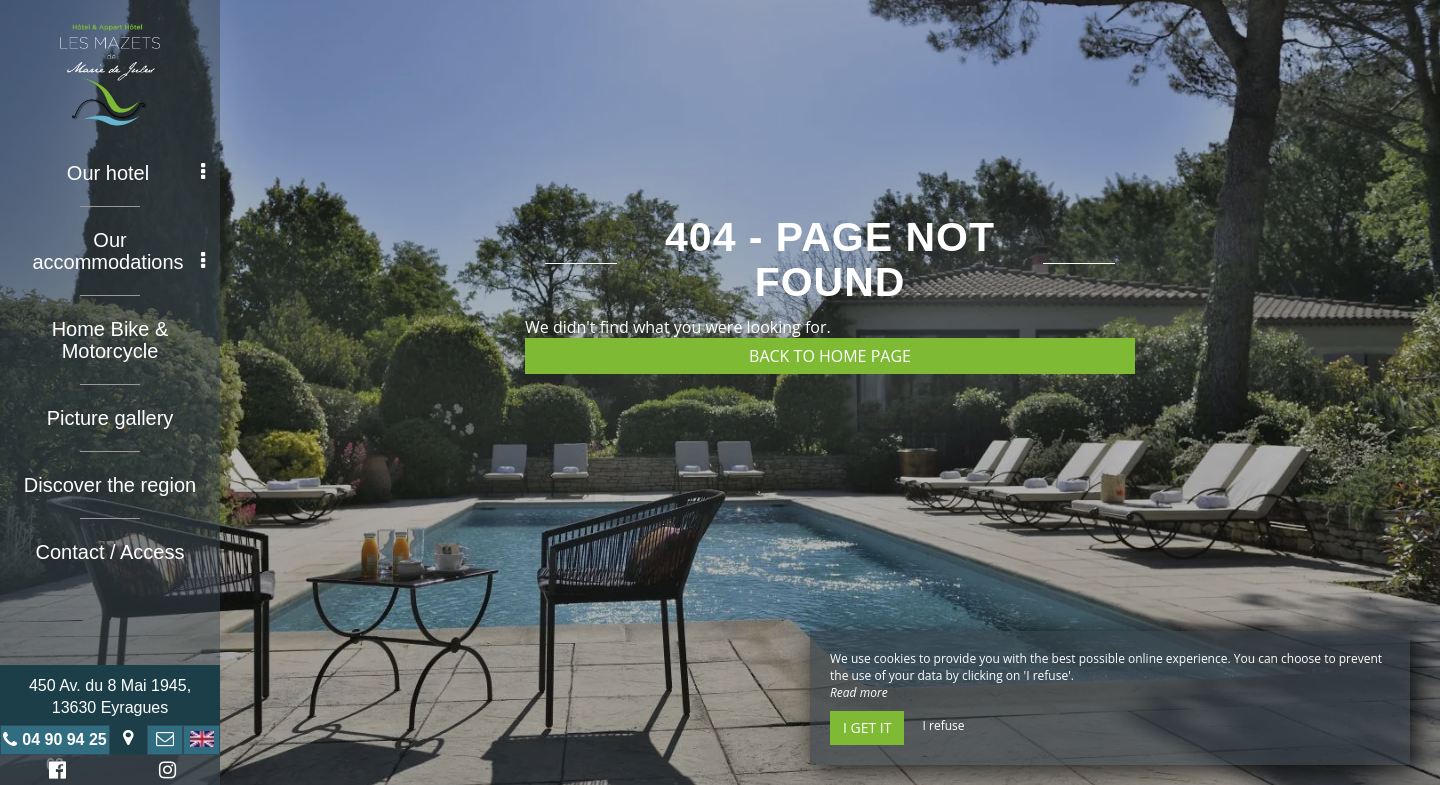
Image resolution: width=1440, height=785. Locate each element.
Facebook (54, 772)
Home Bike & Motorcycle (110, 340)
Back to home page (830, 356)
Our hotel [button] (136, 173)
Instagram (164, 772)
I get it (867, 727)
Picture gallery (110, 418)
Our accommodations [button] (118, 251)
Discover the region (110, 485)
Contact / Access (110, 552)
